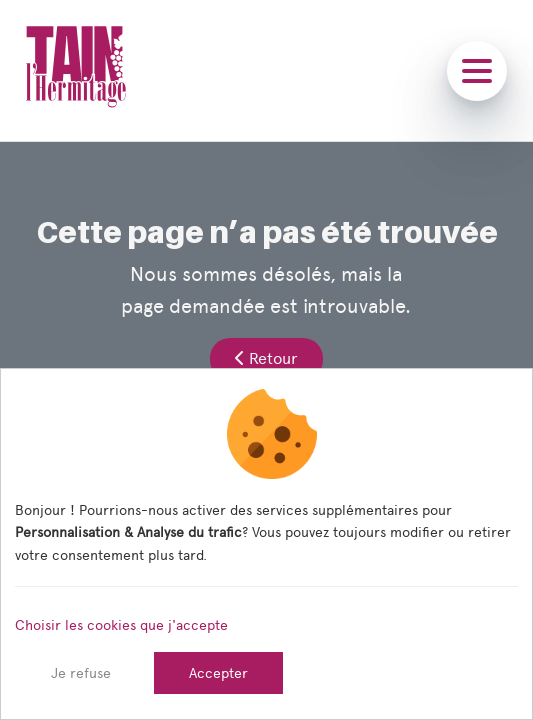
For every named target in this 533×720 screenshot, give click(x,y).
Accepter (218, 673)
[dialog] (266, 544)
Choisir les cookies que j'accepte (121, 625)
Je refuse (81, 673)
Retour (266, 358)
